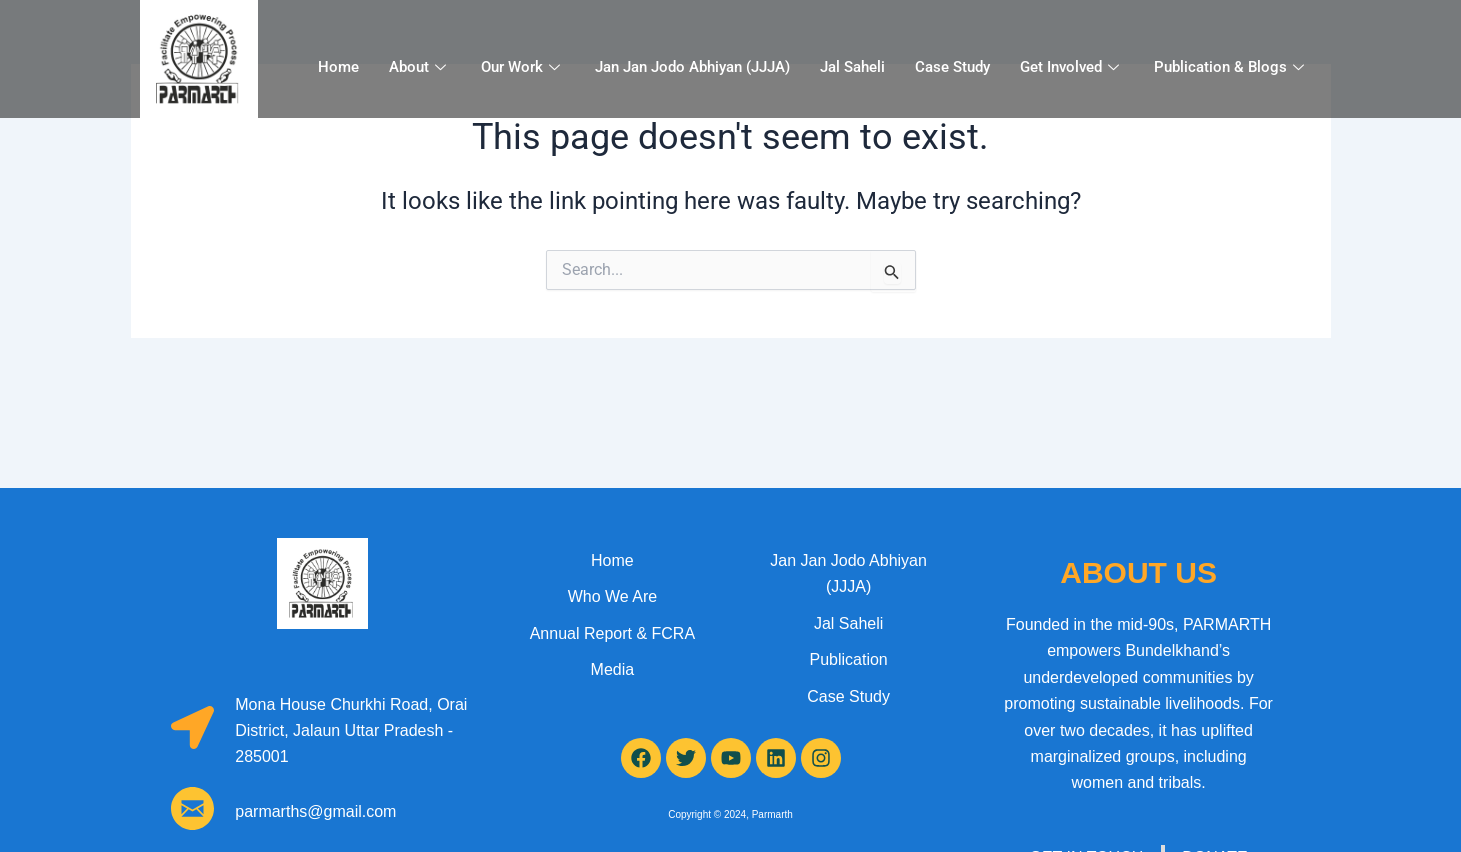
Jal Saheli (852, 67)
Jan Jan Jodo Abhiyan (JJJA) (692, 67)
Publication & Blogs (1231, 67)
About (420, 67)
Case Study (952, 67)
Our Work (523, 67)
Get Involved (1072, 67)
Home (338, 67)
